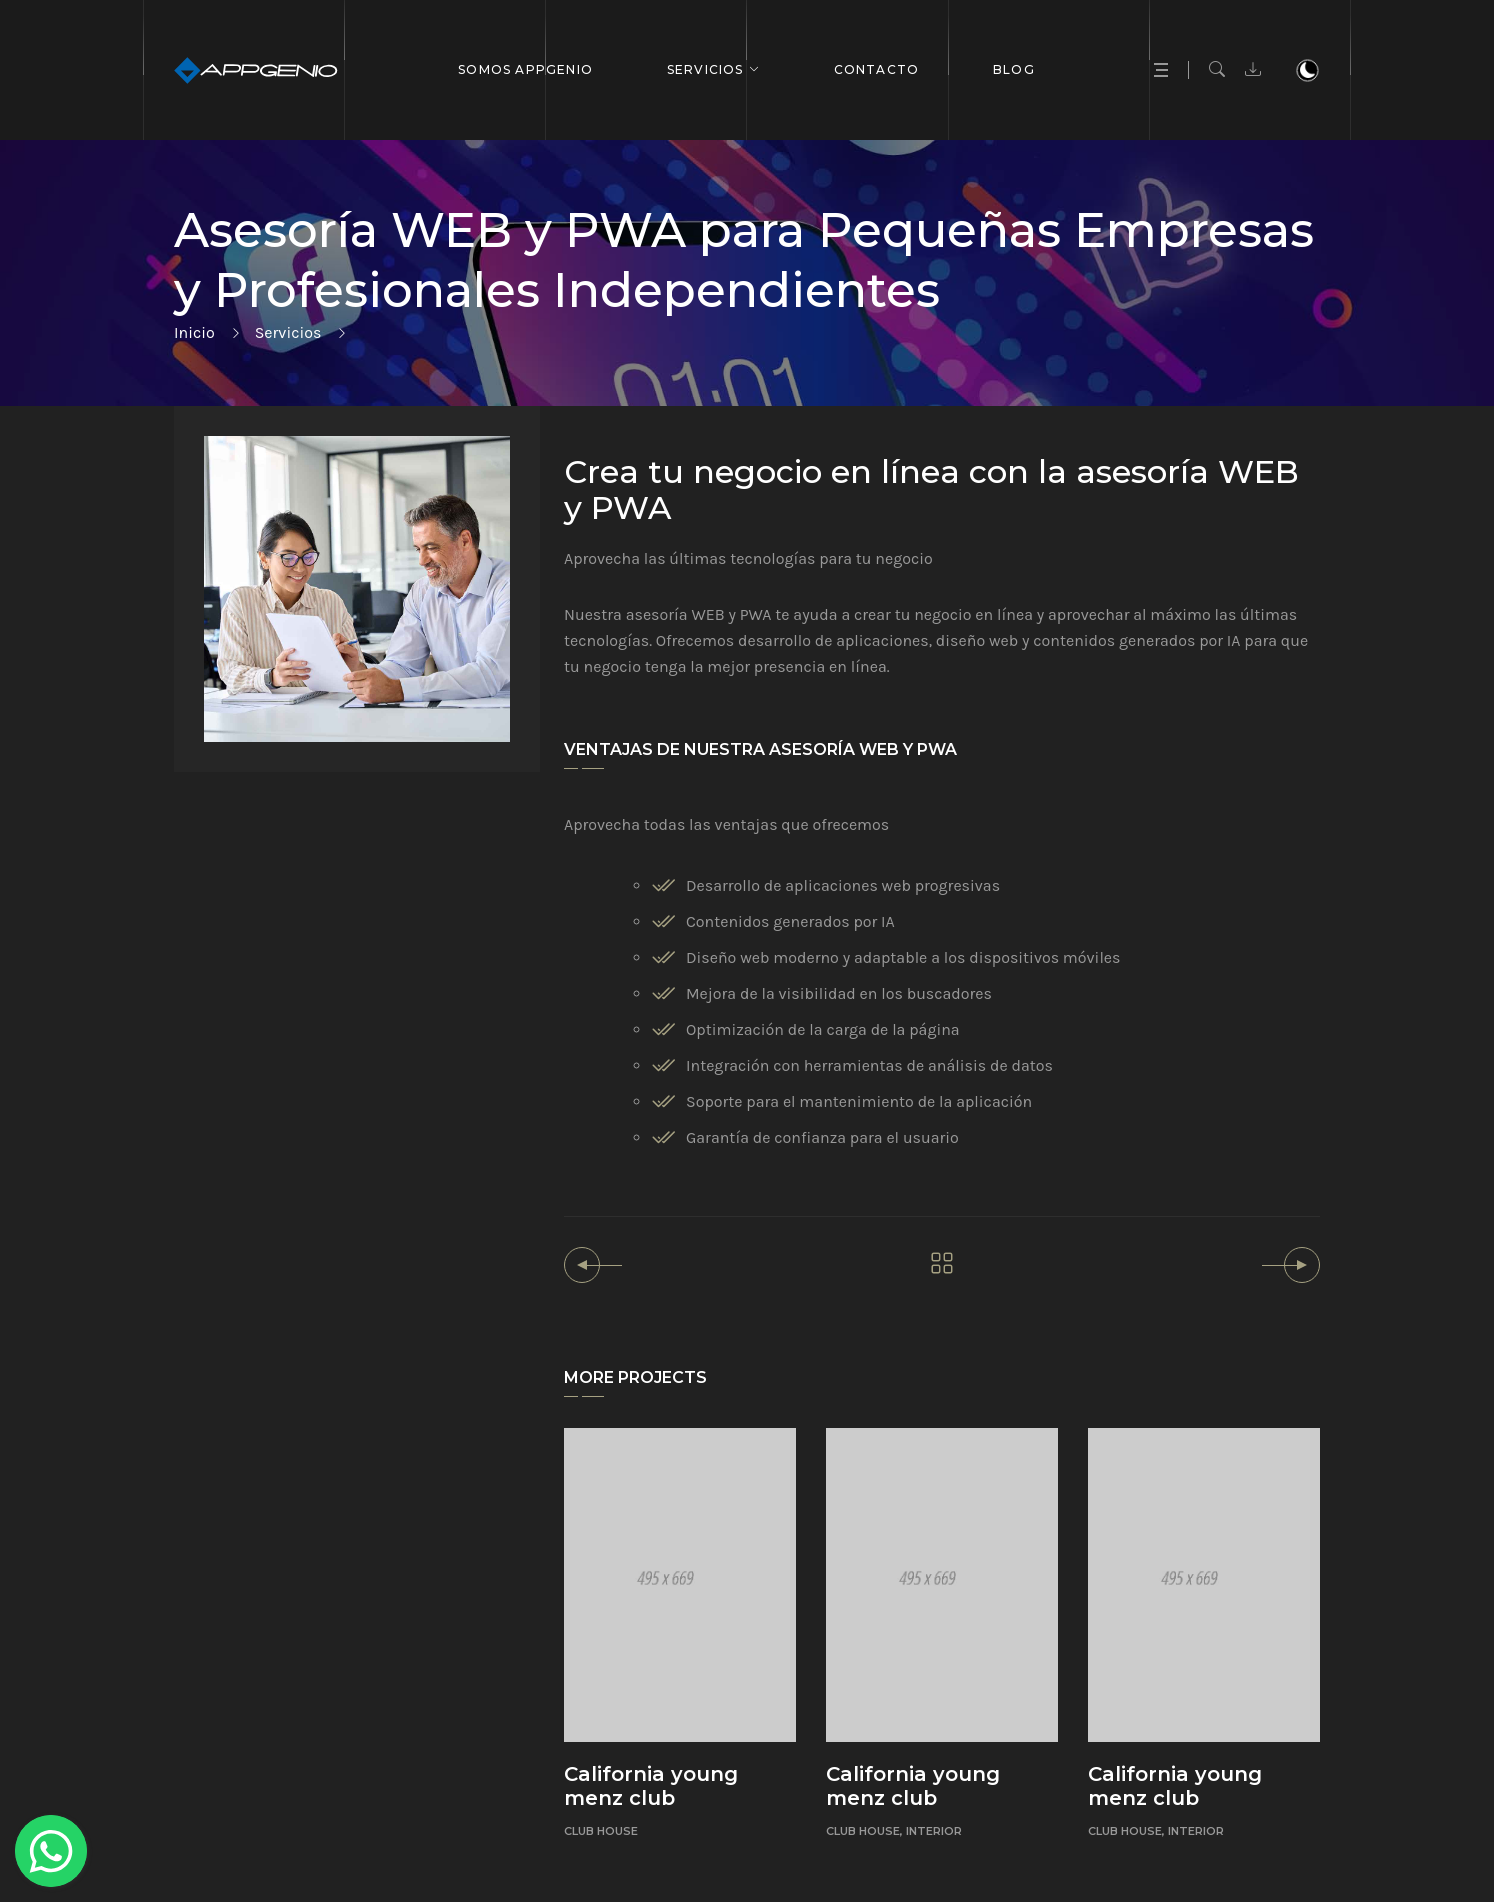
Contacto (877, 69)
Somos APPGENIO (525, 69)
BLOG (1014, 69)
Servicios (705, 69)
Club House (601, 1831)
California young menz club (651, 1786)
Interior (934, 1831)
